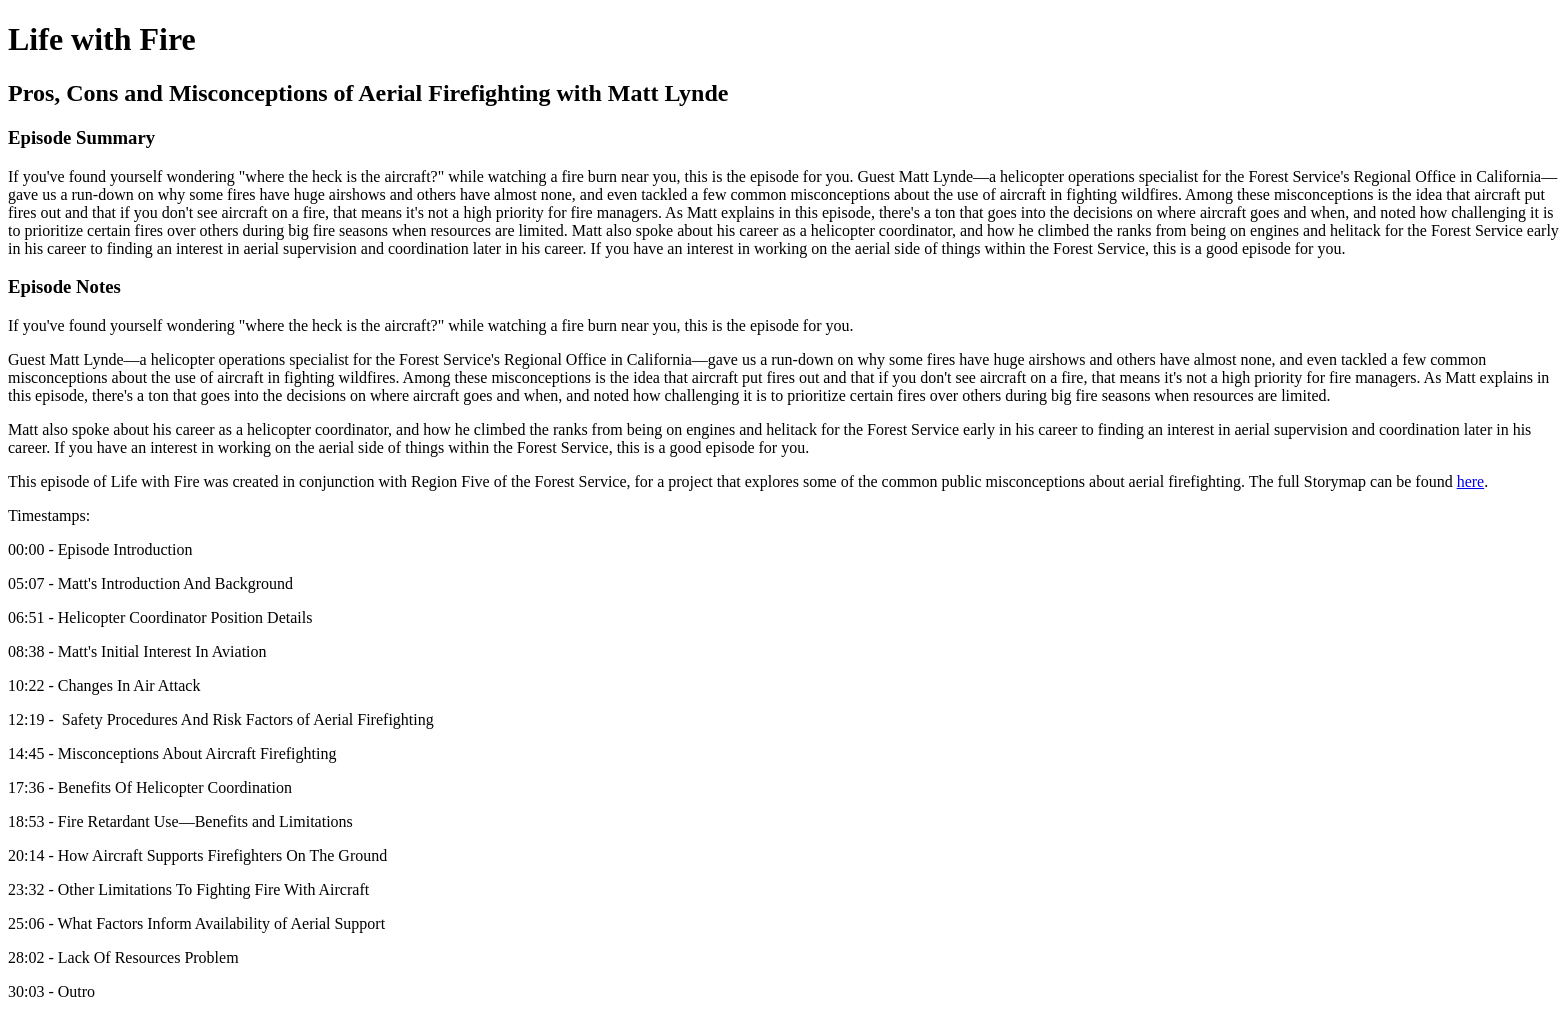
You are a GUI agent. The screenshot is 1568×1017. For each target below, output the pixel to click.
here (1471, 481)
